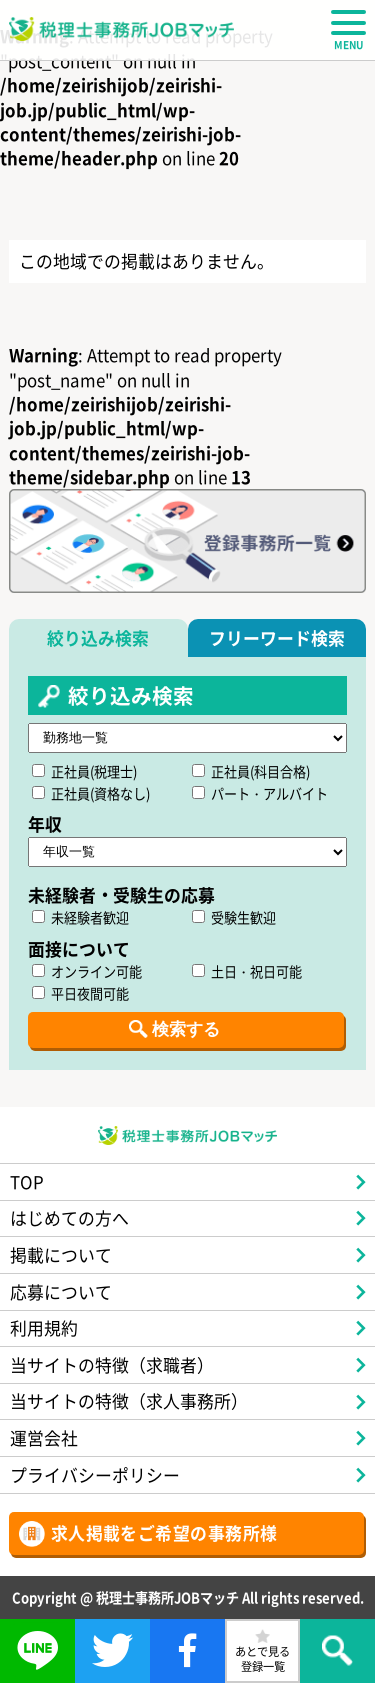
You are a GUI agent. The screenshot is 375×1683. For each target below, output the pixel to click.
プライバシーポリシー (95, 1474)
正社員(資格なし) (91, 793)
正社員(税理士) (84, 771)
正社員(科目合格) (251, 771)
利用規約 (44, 1327)
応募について (61, 1291)
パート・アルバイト (260, 793)
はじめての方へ (69, 1217)
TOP (27, 1181)
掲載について (61, 1254)
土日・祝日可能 (247, 971)
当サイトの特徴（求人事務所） (129, 1400)
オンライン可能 (87, 971)
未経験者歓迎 (80, 917)
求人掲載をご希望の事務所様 (164, 1532)
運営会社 (44, 1437)
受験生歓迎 (234, 917)
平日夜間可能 (80, 993)
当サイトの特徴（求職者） (112, 1364)
